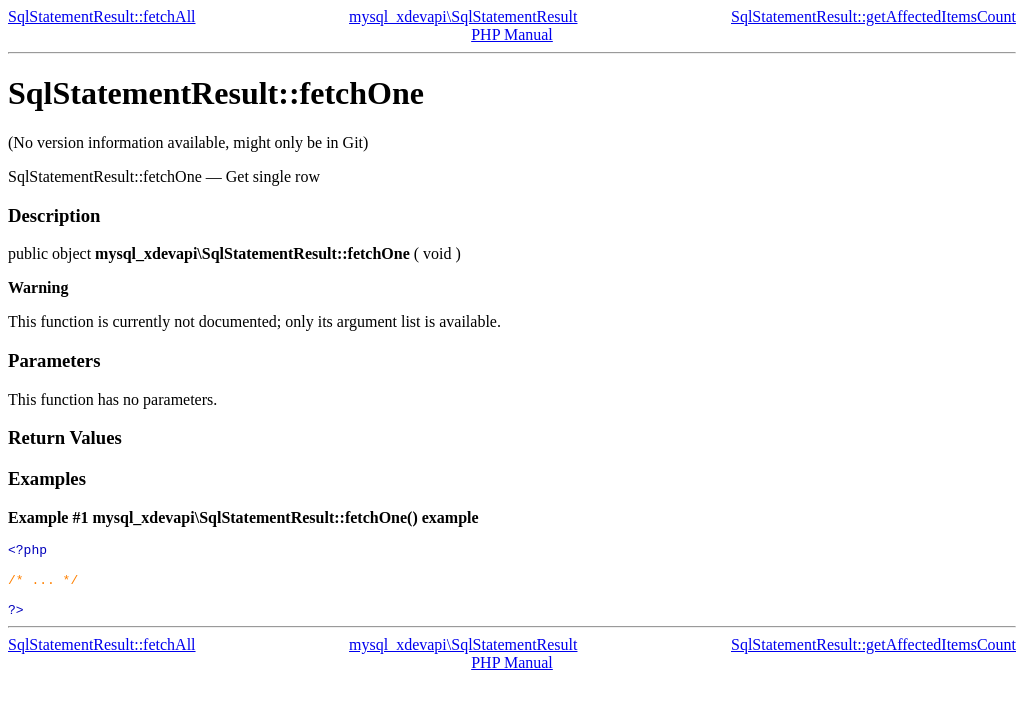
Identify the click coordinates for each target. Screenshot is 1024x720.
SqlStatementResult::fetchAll (102, 16)
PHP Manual (512, 34)
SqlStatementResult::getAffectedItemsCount (873, 16)
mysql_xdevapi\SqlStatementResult (463, 16)
